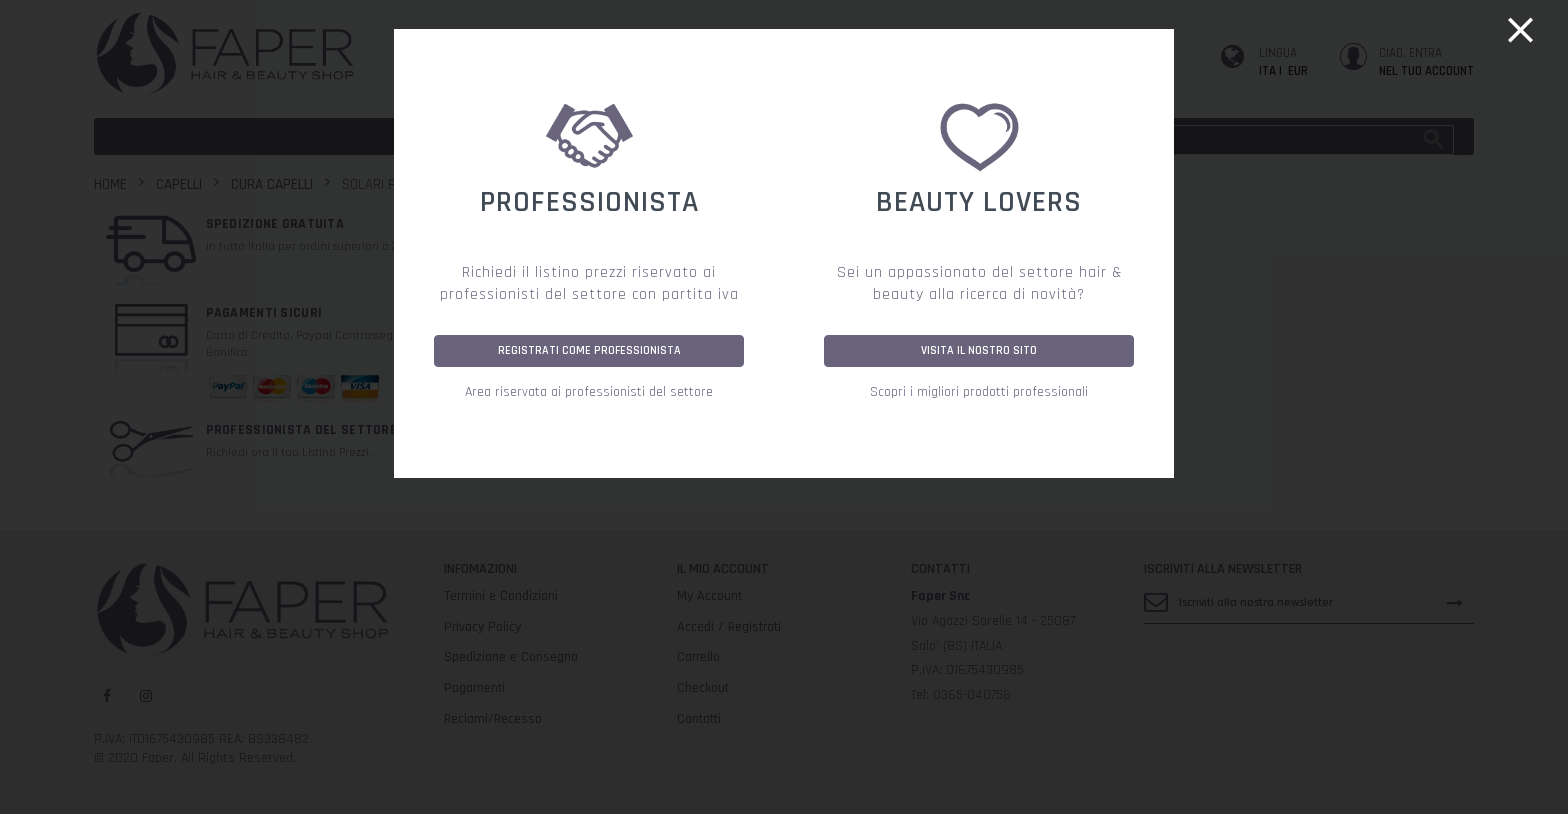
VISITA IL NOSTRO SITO (979, 350)
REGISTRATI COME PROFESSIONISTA (589, 350)
